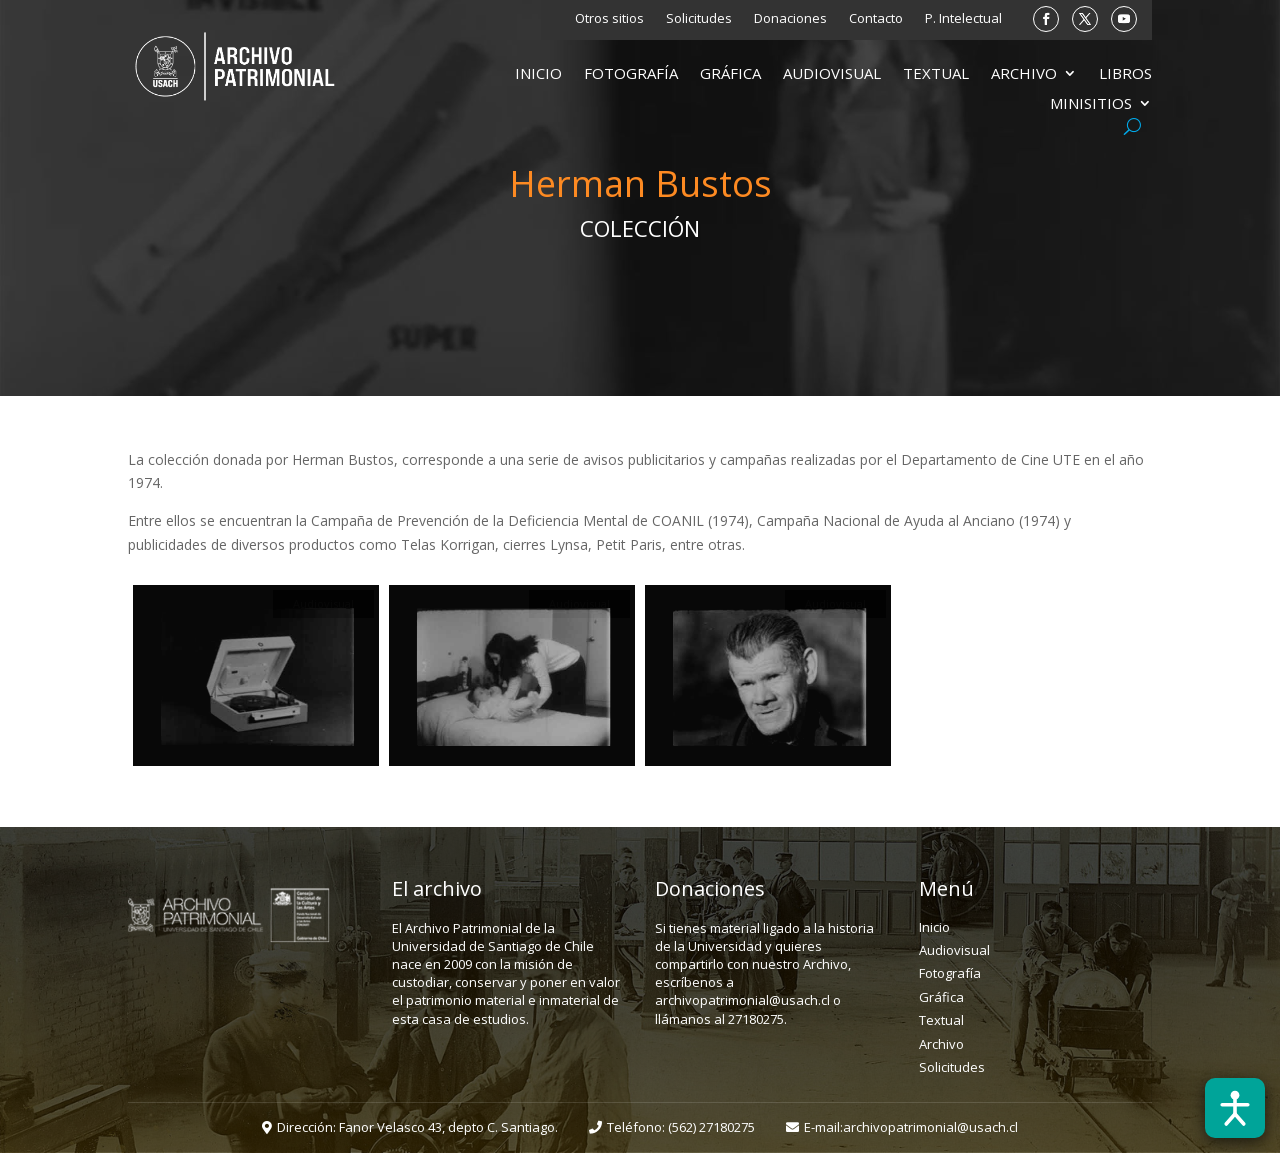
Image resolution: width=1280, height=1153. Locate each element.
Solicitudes (699, 19)
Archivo (1024, 74)
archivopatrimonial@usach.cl (930, 1127)
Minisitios (1091, 104)
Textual (936, 74)
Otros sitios (609, 19)
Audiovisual (832, 74)
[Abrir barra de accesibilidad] (1235, 1108)
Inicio (538, 74)
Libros (1125, 74)
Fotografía (631, 74)
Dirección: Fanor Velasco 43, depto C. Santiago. (417, 1127)
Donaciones (790, 19)
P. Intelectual (963, 19)
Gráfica (730, 74)
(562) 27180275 (711, 1127)
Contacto (876, 19)
